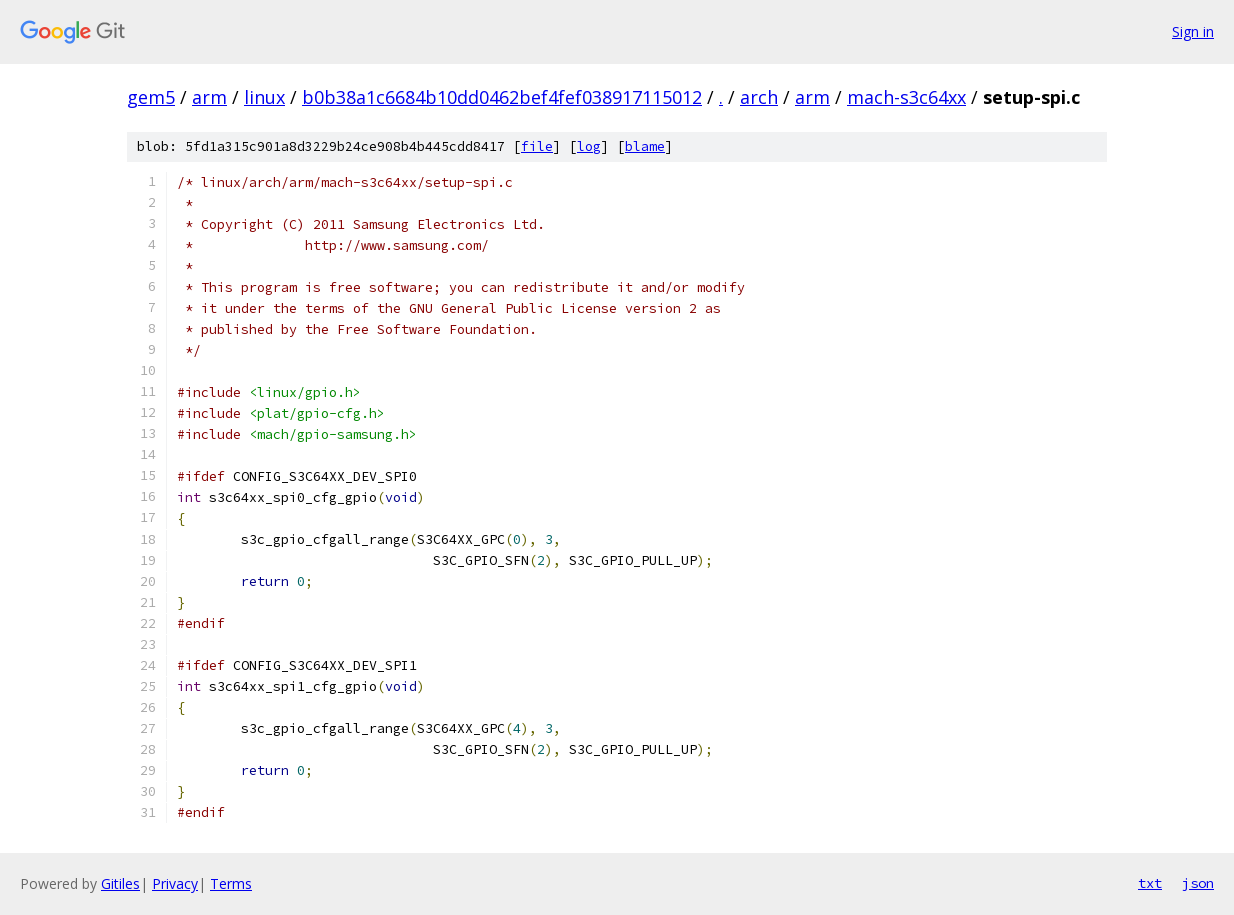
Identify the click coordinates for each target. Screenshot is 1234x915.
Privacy (175, 883)
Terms (231, 883)
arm (209, 97)
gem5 (151, 97)
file (537, 146)
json (1198, 883)
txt (1150, 883)
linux (264, 97)
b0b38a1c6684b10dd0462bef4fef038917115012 (502, 97)
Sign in (1193, 31)
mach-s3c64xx (906, 97)
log (589, 146)
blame (645, 146)
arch (759, 97)
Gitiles (120, 883)
